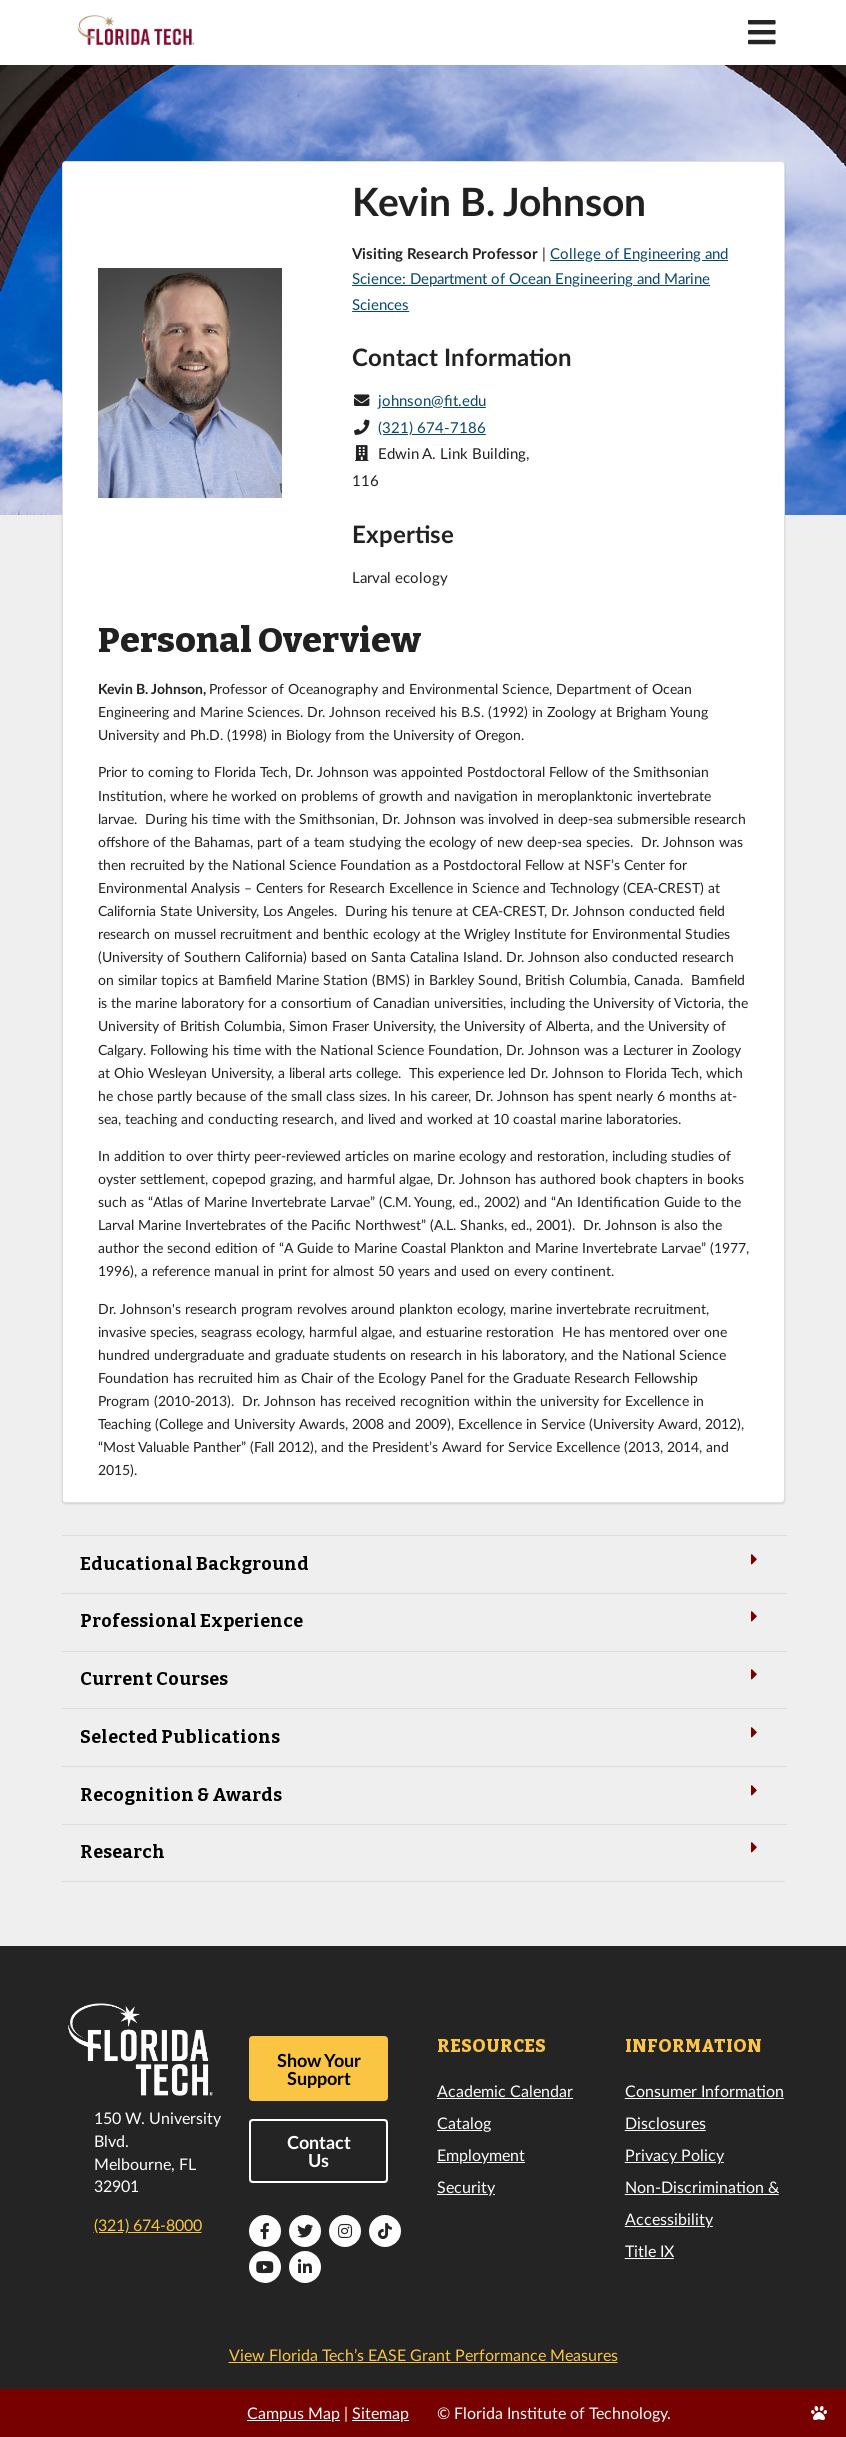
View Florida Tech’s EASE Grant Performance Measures (423, 2354)
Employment (481, 2154)
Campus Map (293, 2412)
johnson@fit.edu (432, 400)
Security (466, 2186)
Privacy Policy (674, 2154)
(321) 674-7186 (432, 427)
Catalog (464, 2122)
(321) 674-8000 (148, 2224)
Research (423, 1850)
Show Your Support (319, 2069)
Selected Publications (423, 1735)
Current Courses (423, 1677)
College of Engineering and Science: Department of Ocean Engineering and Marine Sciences (540, 278)
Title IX (649, 2250)
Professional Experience (423, 1619)
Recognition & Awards (423, 1793)
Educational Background (423, 1562)
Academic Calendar (505, 2090)
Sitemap (380, 2412)
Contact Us (319, 2151)
